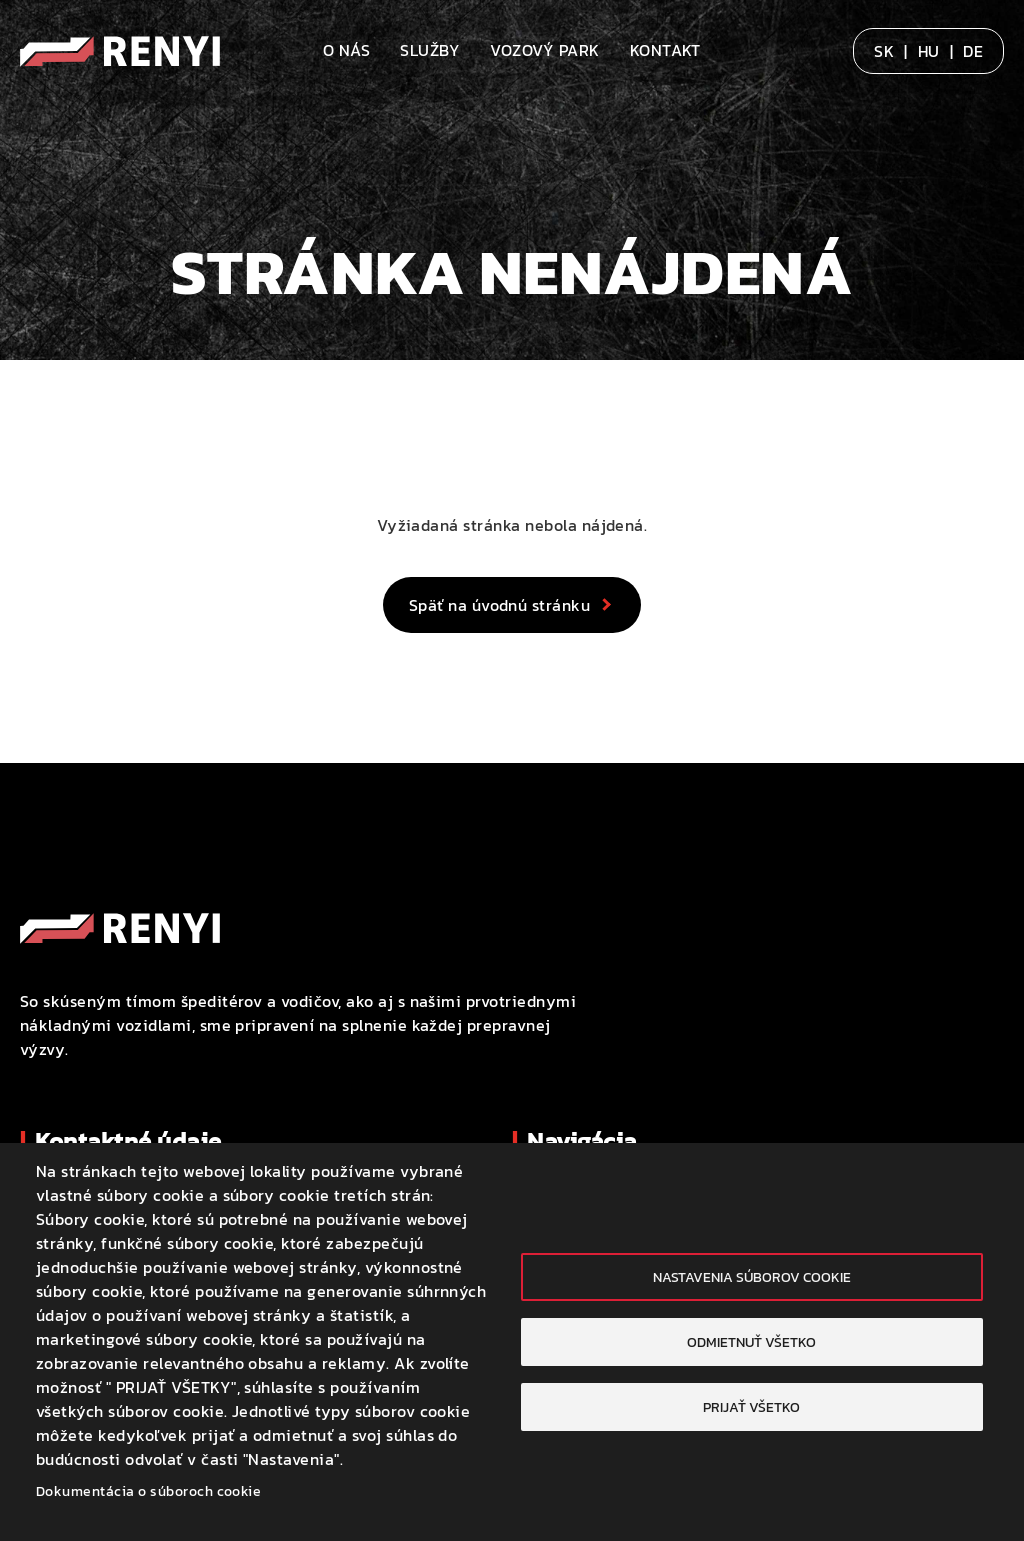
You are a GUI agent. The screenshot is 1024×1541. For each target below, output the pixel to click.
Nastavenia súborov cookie (752, 1277)
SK (884, 51)
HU (929, 51)
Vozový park (544, 50)
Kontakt (665, 50)
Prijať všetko (751, 1407)
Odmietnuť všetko (751, 1342)
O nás (346, 50)
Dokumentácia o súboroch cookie (148, 1491)
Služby (430, 50)
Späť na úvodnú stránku (500, 605)
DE (973, 51)
